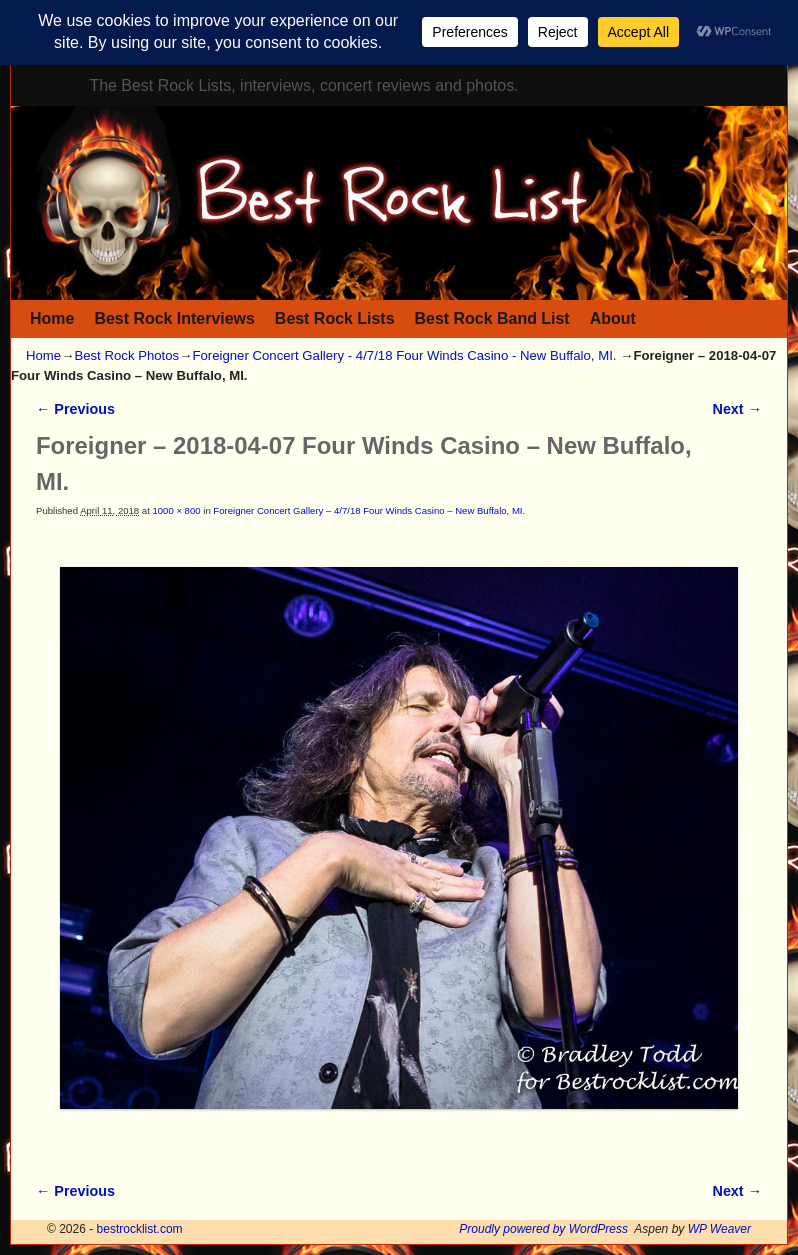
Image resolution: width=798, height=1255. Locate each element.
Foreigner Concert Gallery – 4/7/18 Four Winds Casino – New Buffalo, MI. (369, 510)
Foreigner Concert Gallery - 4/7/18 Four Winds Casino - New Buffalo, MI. (404, 355)
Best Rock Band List (492, 318)
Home (52, 318)
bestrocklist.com (140, 1229)
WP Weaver (719, 1229)
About (613, 318)
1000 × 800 (176, 510)
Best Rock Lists (335, 318)
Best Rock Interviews (174, 318)
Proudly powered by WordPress (543, 1229)
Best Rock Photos (126, 355)
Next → (737, 409)
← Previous (75, 409)
